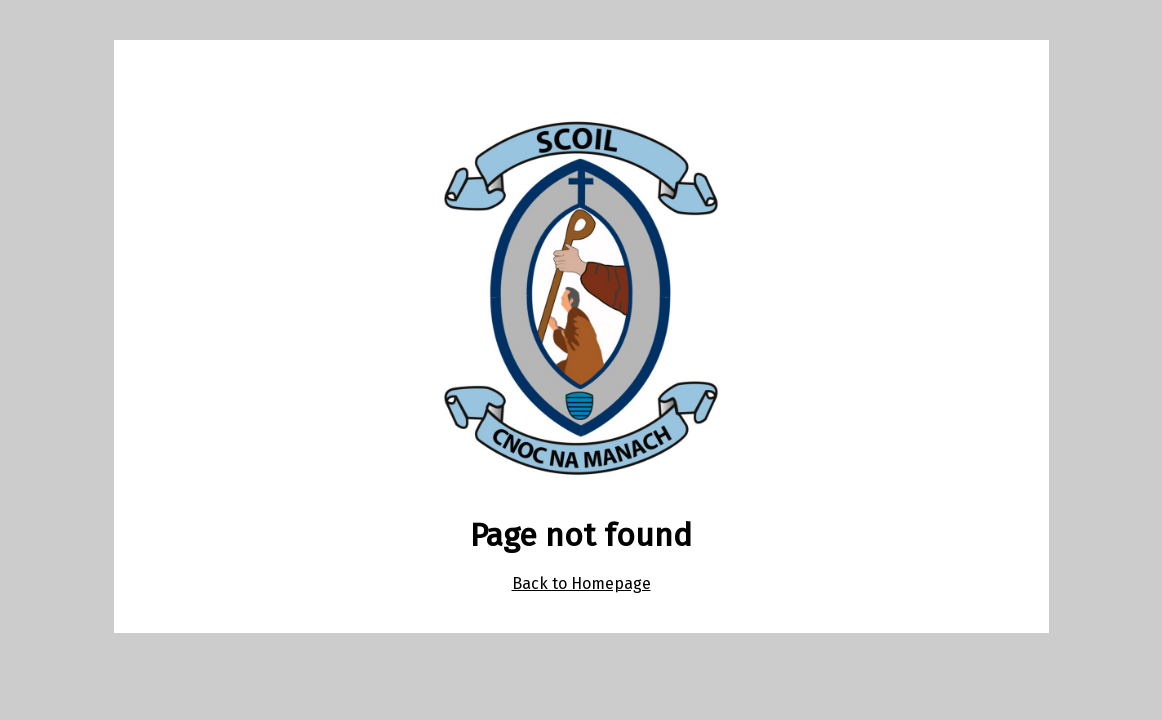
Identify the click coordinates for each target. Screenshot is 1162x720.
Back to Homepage (581, 583)
